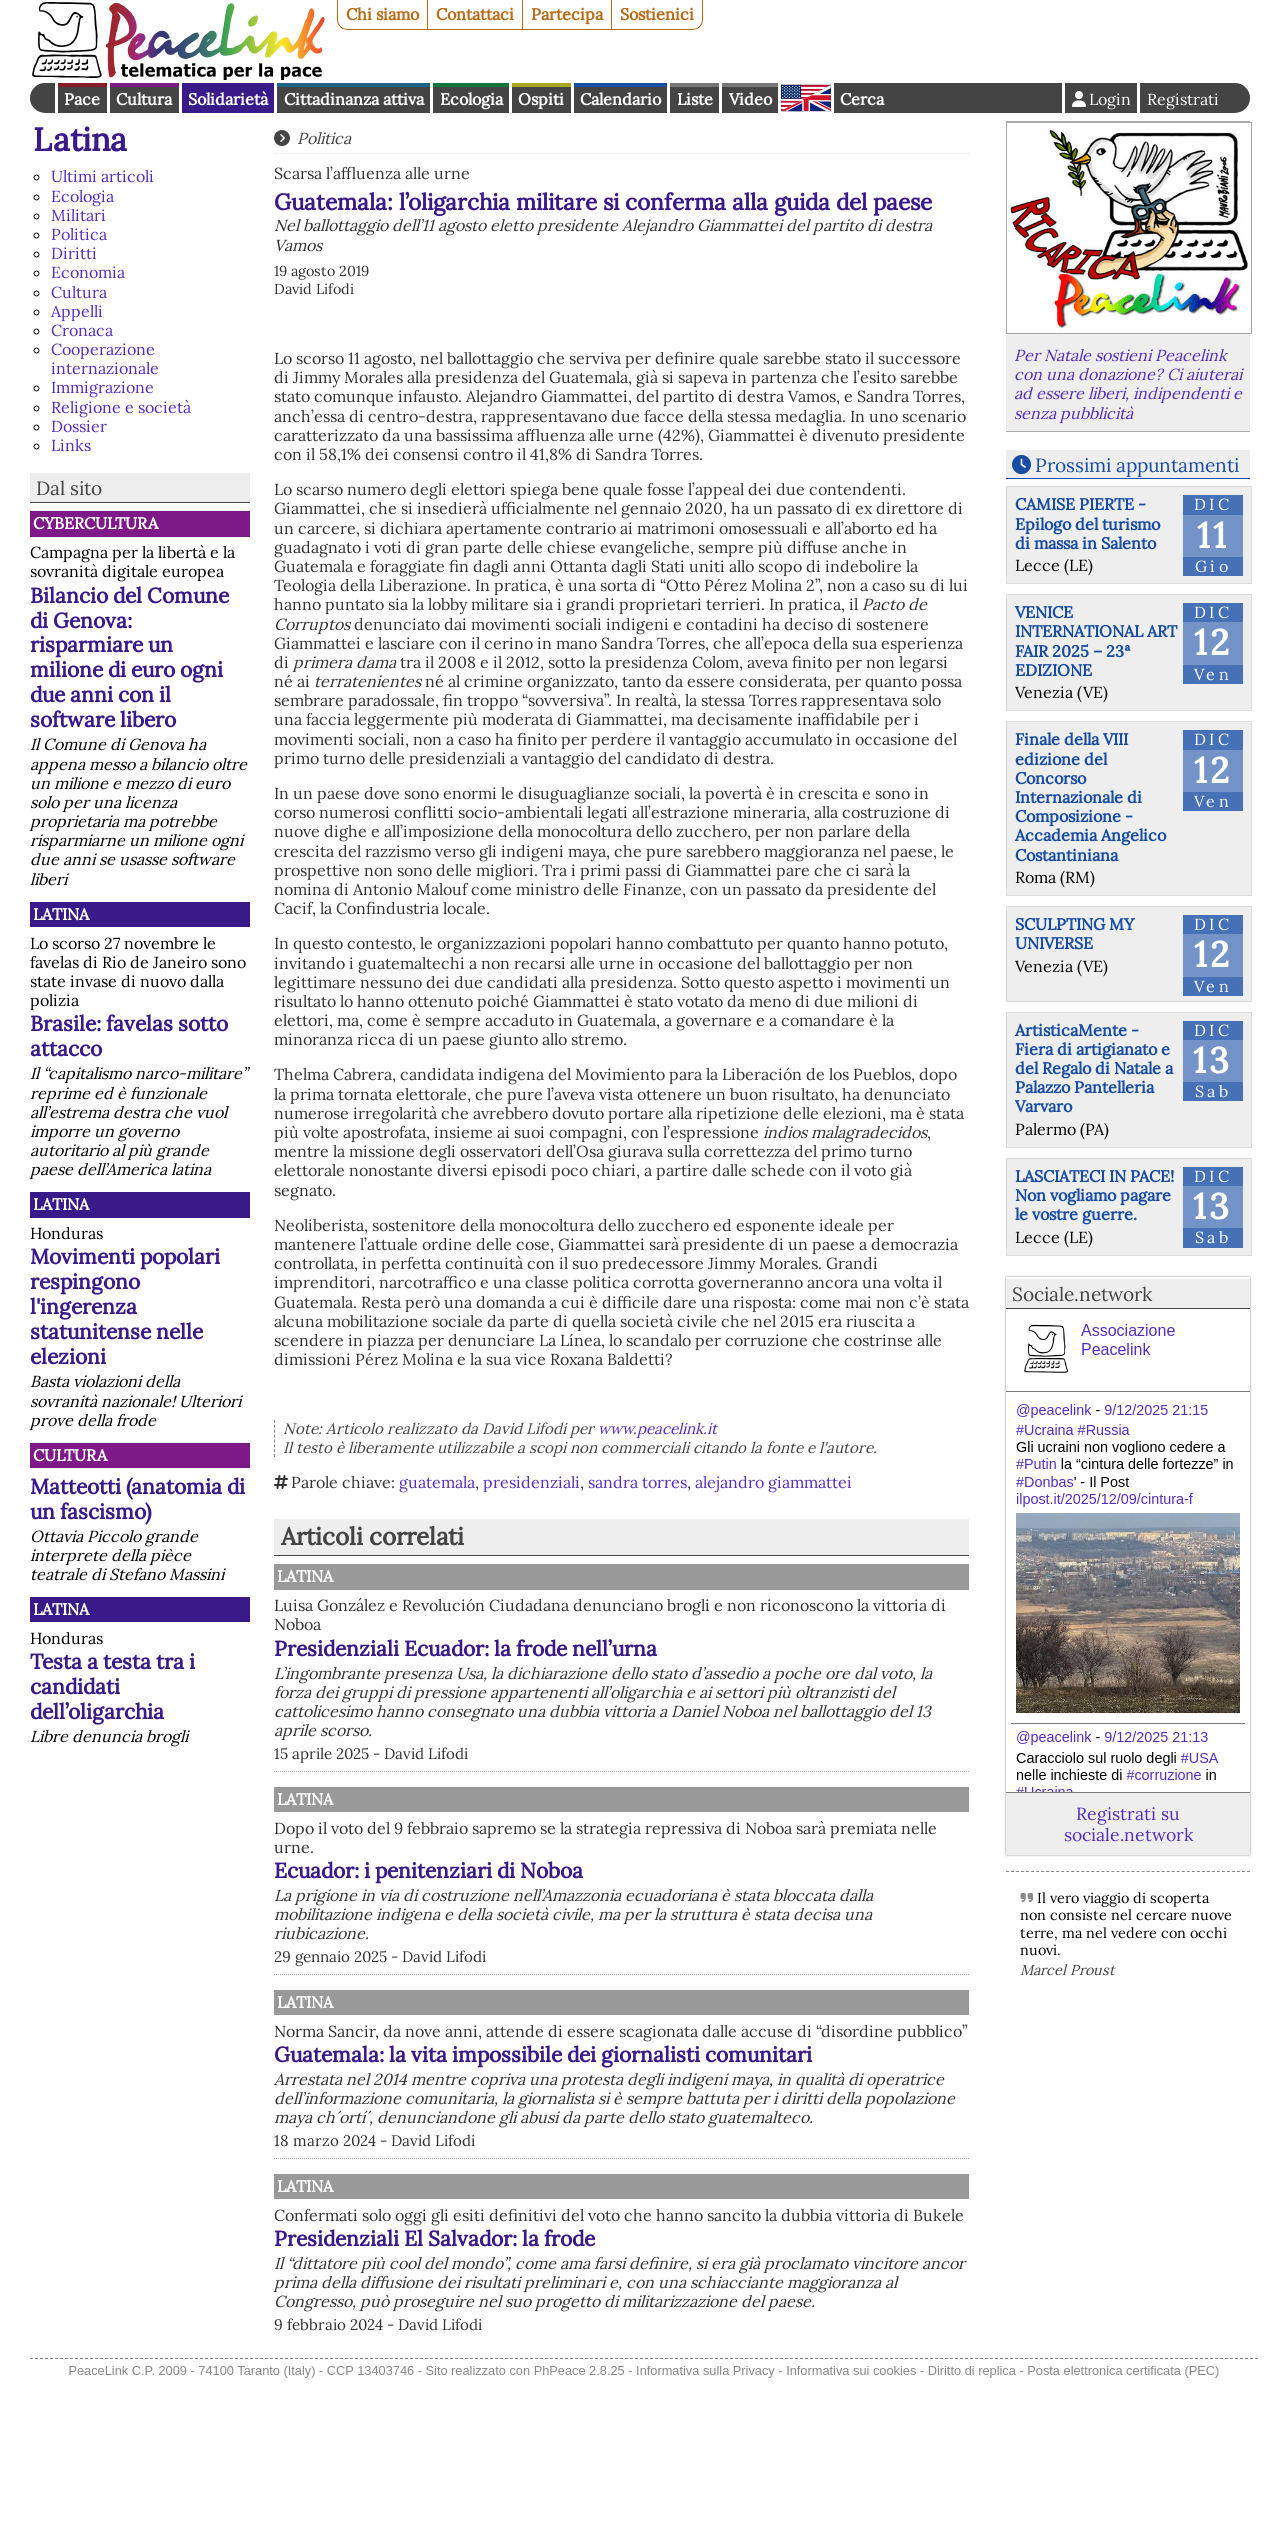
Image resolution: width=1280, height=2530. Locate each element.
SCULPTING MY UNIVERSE (1074, 933)
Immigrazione (102, 387)
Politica (79, 234)
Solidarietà (228, 99)
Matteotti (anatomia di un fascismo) (137, 1499)
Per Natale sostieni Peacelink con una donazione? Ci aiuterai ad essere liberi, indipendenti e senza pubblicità (1128, 384)
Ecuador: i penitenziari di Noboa (636, 1915)
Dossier (79, 426)
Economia (88, 272)
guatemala (437, 1482)
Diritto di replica (972, 2518)
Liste (695, 99)
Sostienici (657, 14)
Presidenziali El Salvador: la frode (642, 2367)
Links (71, 445)
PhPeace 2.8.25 (579, 2518)
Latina (80, 139)
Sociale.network (1082, 1294)
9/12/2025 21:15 (1156, 1410)
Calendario (620, 99)
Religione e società (121, 407)
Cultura (144, 99)
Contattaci (475, 14)
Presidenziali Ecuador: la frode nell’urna (673, 1648)
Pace (82, 99)
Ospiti (541, 99)
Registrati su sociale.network (1128, 1824)
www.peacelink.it (657, 1428)
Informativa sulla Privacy (705, 2518)
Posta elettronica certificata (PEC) (1123, 2518)
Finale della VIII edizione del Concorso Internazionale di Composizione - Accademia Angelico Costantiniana (1090, 796)
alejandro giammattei (773, 1482)
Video (750, 99)
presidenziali (531, 1482)
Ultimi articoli (102, 176)
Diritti (74, 253)
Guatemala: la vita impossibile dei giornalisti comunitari (695, 2151)
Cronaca (82, 330)
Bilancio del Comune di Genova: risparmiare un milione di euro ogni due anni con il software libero (129, 658)
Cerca (862, 99)
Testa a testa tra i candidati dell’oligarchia (112, 1686)
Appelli (77, 311)
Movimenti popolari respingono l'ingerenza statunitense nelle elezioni (125, 1306)
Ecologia (471, 99)
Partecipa (567, 14)
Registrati (1183, 99)
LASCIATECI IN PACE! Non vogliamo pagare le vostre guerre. (1094, 1195)
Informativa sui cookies (851, 2518)
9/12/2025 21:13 (1156, 1737)
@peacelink (1053, 1410)
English (806, 98)
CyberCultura (95, 523)
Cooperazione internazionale (105, 358)
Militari (78, 215)
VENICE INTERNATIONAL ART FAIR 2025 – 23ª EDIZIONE (1096, 641)
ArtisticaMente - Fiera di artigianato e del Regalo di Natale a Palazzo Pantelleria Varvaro (1094, 1068)
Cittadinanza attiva (354, 99)
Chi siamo (382, 14)
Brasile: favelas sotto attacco (129, 1036)
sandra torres (637, 1482)
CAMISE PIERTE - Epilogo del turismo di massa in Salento (1087, 523)
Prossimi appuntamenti (1137, 465)
